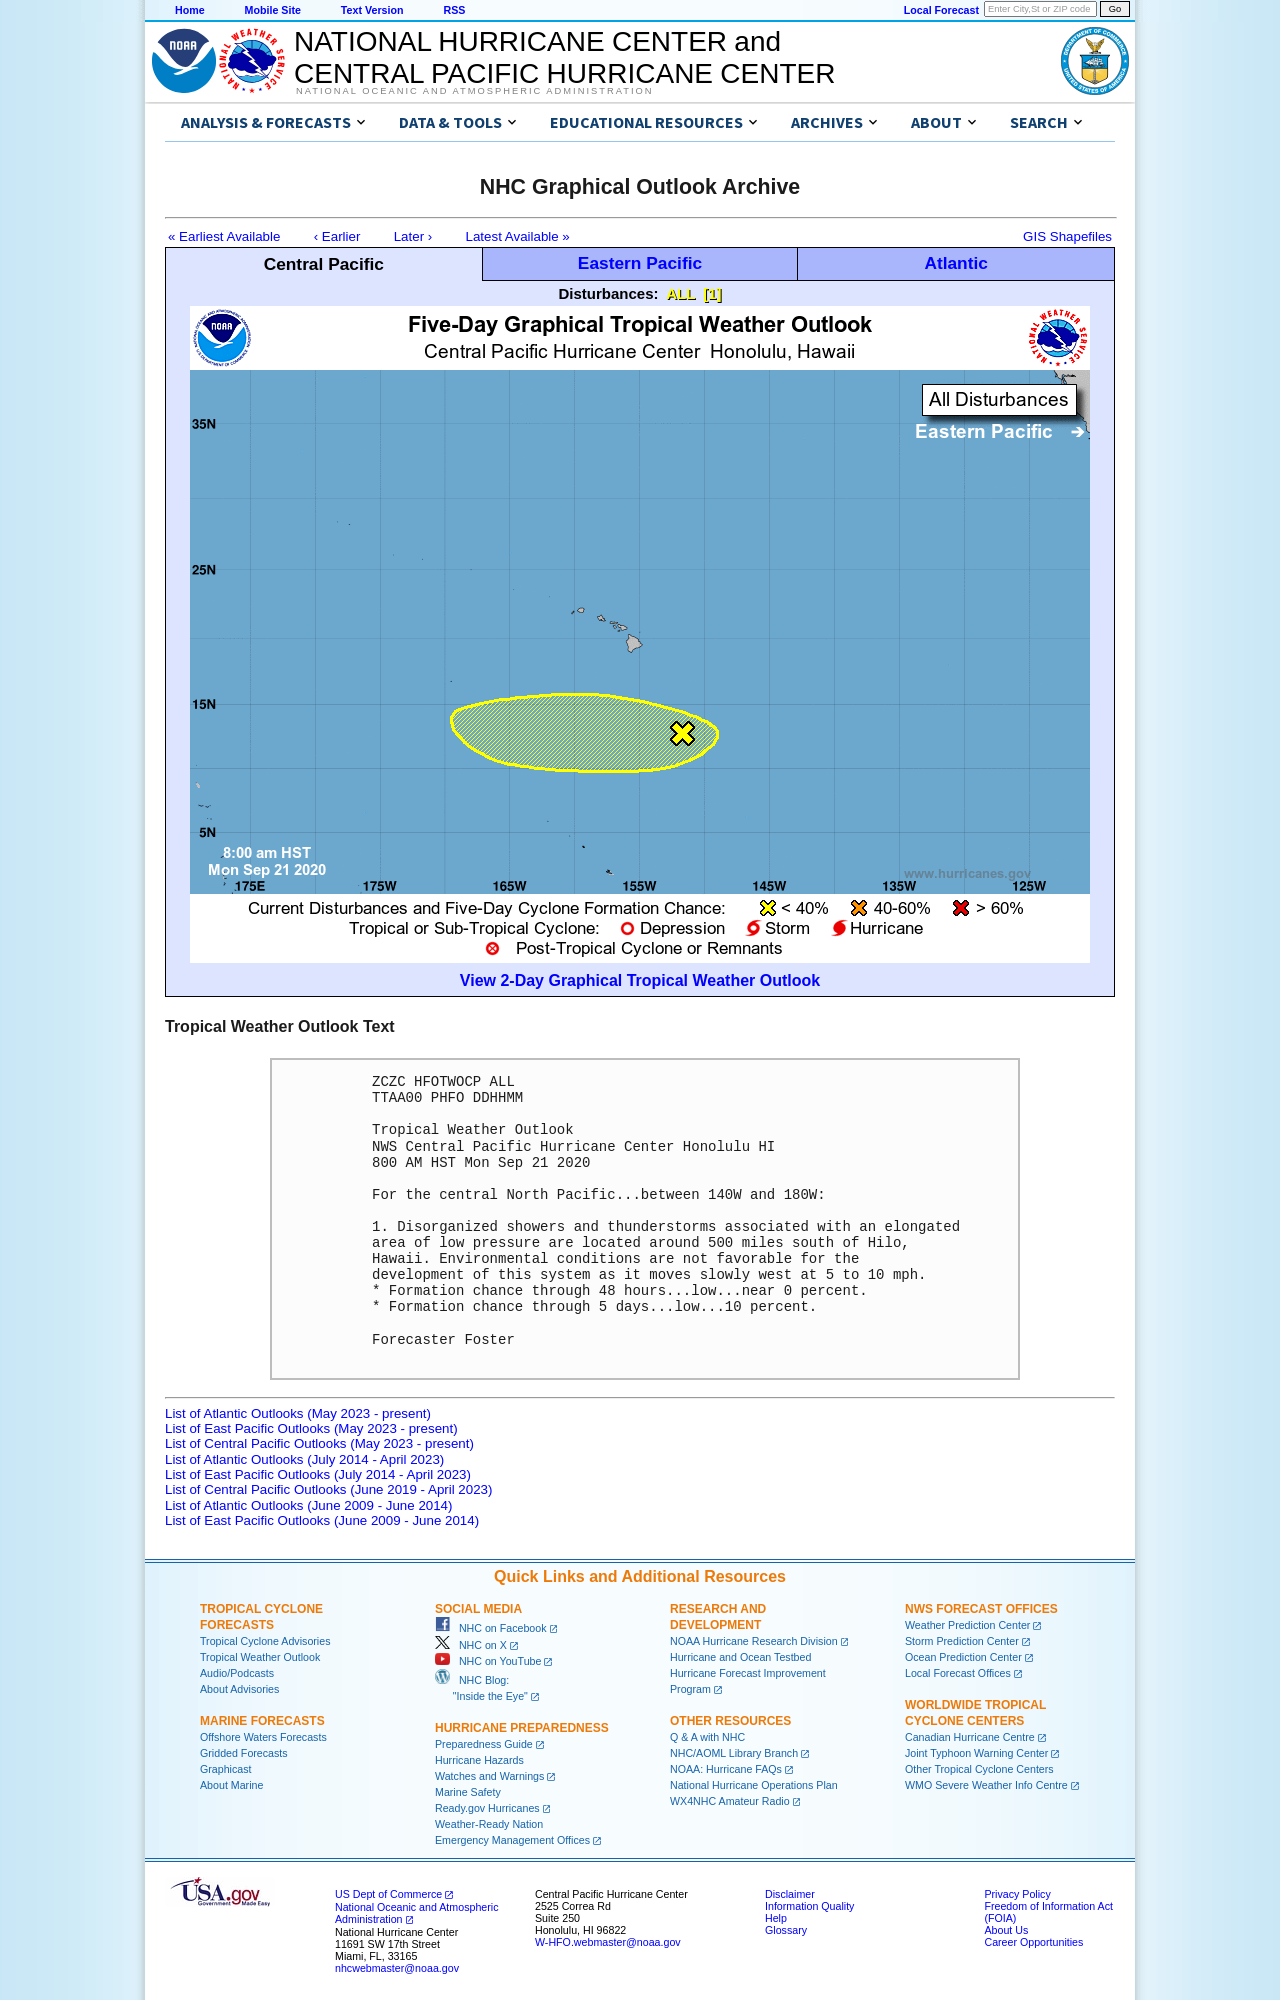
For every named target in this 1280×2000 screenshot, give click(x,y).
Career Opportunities (1033, 1942)
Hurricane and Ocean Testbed (740, 1657)
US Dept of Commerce (388, 1894)
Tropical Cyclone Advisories (265, 1641)
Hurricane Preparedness (522, 1728)
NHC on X (471, 1645)
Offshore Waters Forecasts (263, 1737)
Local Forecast (941, 10)
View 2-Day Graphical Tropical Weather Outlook (640, 980)
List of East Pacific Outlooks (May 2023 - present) (311, 1428)
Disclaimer (790, 1894)
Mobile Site (273, 10)
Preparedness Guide (484, 1744)
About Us (1006, 1930)
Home (190, 10)
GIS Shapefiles (1067, 236)
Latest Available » (518, 236)
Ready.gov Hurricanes (487, 1808)
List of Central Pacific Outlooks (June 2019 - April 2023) (328, 1489)
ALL (680, 293)
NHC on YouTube (488, 1661)
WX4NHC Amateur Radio (730, 1801)
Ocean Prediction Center (963, 1657)
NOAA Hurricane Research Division (754, 1641)
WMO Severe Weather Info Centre (986, 1785)
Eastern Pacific (640, 263)
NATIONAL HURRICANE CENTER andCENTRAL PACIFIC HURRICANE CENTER (564, 57)
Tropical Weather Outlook (260, 1657)
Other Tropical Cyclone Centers (979, 1769)
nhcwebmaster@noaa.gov (397, 1968)
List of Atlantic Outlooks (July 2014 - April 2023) (304, 1459)
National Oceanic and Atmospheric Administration (474, 91)
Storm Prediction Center (962, 1641)
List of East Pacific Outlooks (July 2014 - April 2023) (318, 1474)
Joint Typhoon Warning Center (976, 1753)
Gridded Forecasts (244, 1753)
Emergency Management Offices (512, 1840)
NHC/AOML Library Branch (734, 1753)
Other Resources (730, 1721)
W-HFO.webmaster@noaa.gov (608, 1942)
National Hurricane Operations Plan (754, 1785)
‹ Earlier (337, 236)
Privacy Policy (1017, 1894)
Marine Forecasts (262, 1721)
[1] (712, 293)
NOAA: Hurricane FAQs (726, 1769)
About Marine (231, 1785)
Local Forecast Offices (958, 1673)
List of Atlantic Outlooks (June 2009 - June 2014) (308, 1505)
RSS (454, 10)
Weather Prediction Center (967, 1625)
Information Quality (809, 1906)
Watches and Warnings (489, 1776)
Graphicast (226, 1769)
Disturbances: (609, 293)
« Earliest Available (224, 236)
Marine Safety (468, 1792)
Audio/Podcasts (237, 1673)
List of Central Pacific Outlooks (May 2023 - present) (319, 1443)
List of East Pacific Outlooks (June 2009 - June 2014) (322, 1520)
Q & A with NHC (707, 1737)
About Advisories (239, 1689)
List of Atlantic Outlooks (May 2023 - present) (298, 1413)
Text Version (372, 10)
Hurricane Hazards (479, 1760)
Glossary (786, 1930)
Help (776, 1918)
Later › (413, 236)
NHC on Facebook (491, 1628)
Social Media (478, 1609)
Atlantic (956, 263)
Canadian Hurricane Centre (970, 1737)
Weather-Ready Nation (489, 1824)
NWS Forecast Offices (981, 1609)
